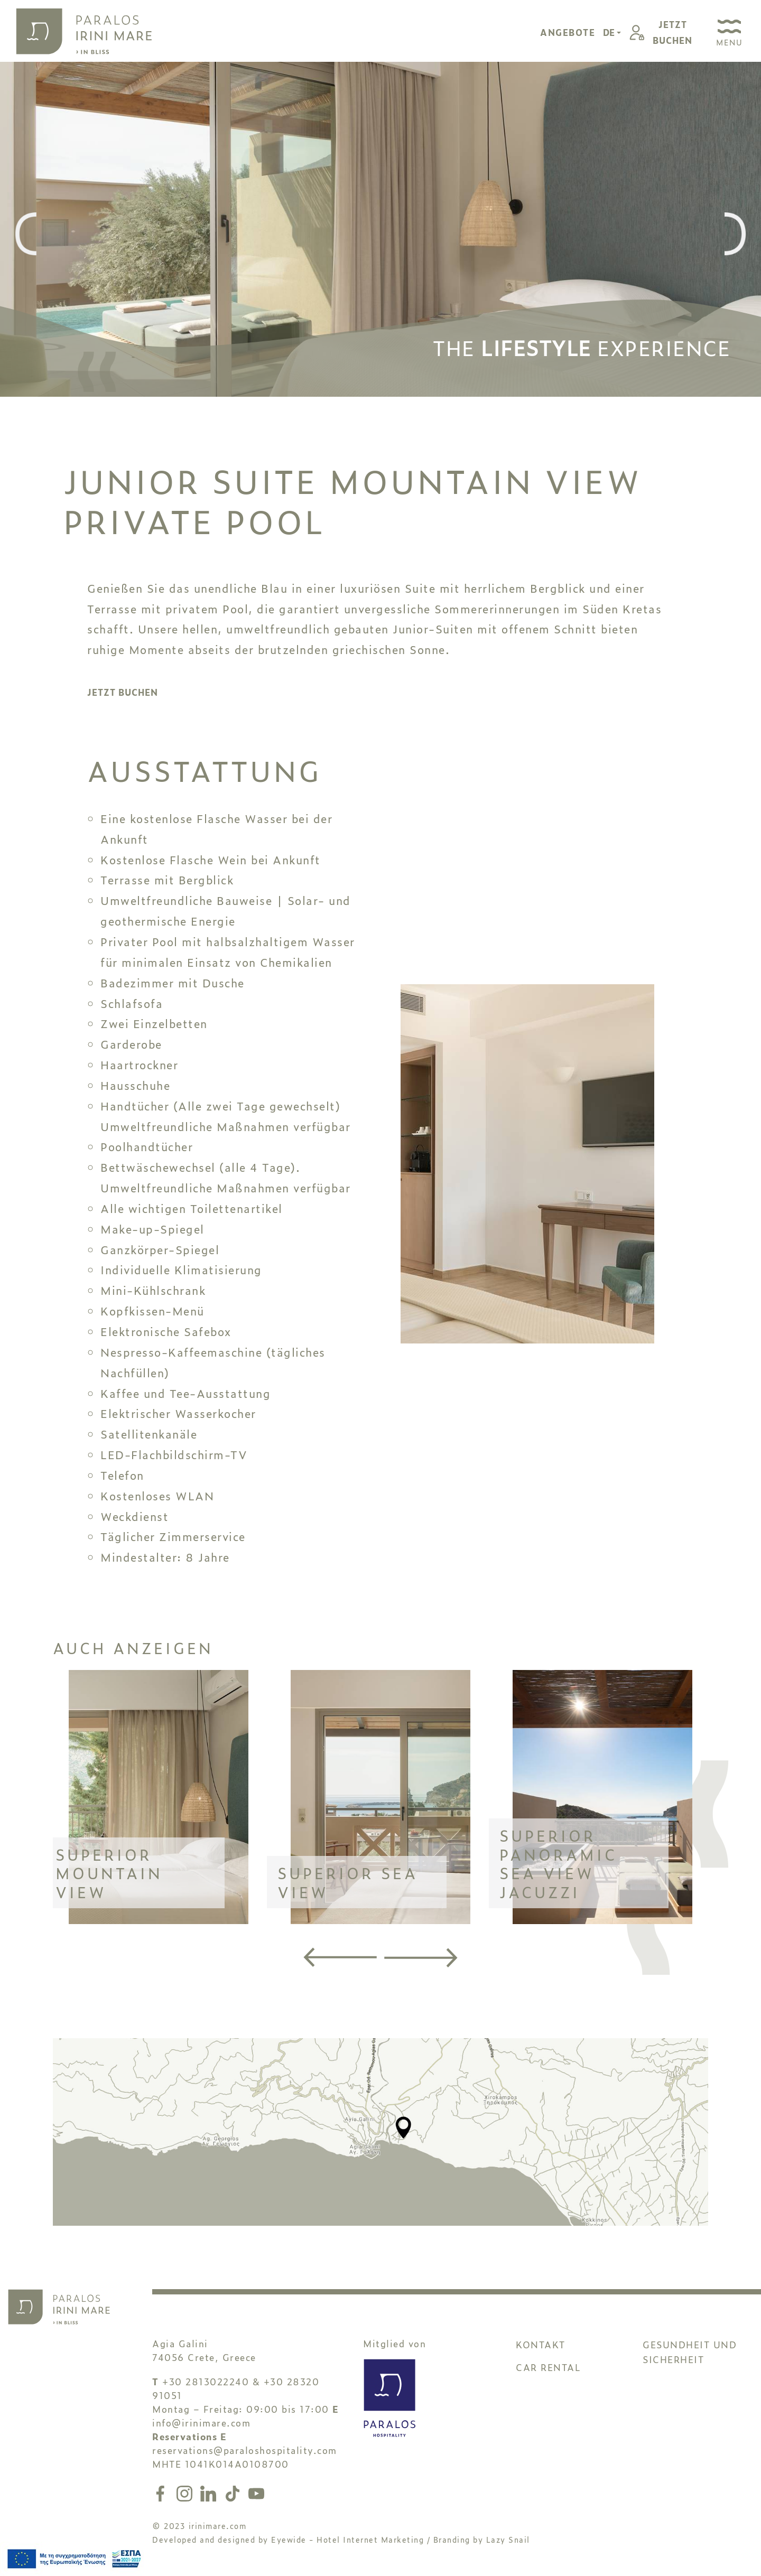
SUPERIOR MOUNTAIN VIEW (109, 1872)
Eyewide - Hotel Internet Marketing (347, 2539)
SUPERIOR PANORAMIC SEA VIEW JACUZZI (558, 1863)
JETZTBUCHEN (672, 32)
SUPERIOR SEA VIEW (347, 1882)
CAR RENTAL (548, 2367)
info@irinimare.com (201, 2422)
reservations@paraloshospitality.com (244, 2450)
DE (610, 32)
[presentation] (25, 234)
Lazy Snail (508, 2539)
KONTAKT (540, 2344)
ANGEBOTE (567, 32)
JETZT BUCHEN (122, 692)
